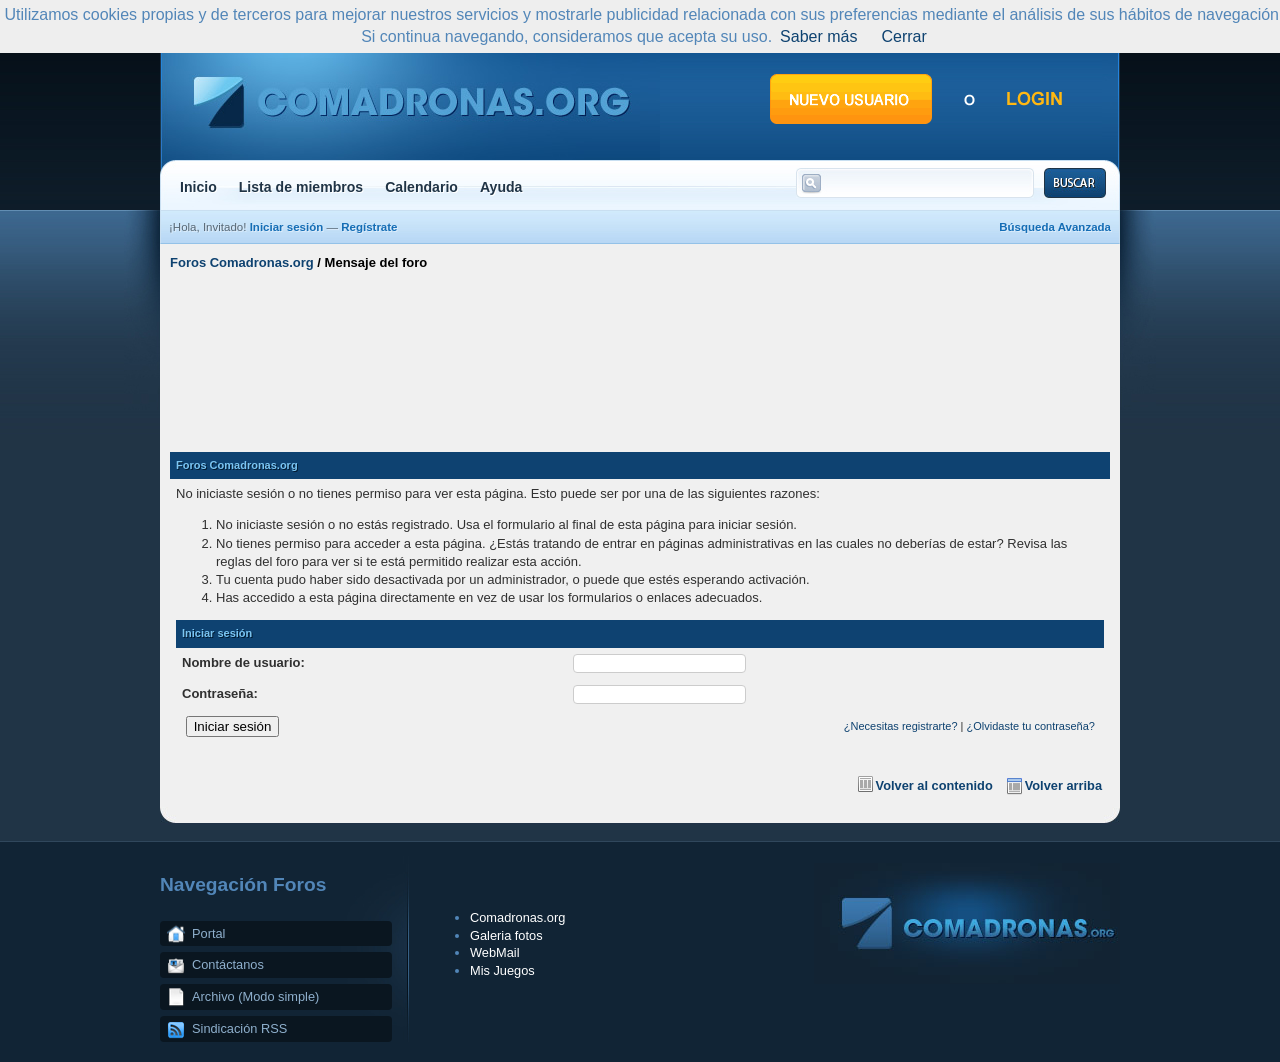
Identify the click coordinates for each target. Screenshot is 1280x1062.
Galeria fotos (506, 935)
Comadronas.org (517, 917)
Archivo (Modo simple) (255, 996)
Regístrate (369, 227)
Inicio (198, 187)
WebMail (495, 952)
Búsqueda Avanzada (1055, 227)
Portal (208, 933)
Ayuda (501, 187)
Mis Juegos (502, 970)
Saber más (818, 36)
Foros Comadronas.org (242, 262)
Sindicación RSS (239, 1028)
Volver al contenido (934, 785)
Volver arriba (1063, 785)
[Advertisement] (640, 353)
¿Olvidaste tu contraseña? (1031, 726)
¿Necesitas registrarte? (901, 726)
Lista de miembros (301, 187)
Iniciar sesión (287, 227)
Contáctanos (228, 964)
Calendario (421, 187)
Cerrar (903, 36)
